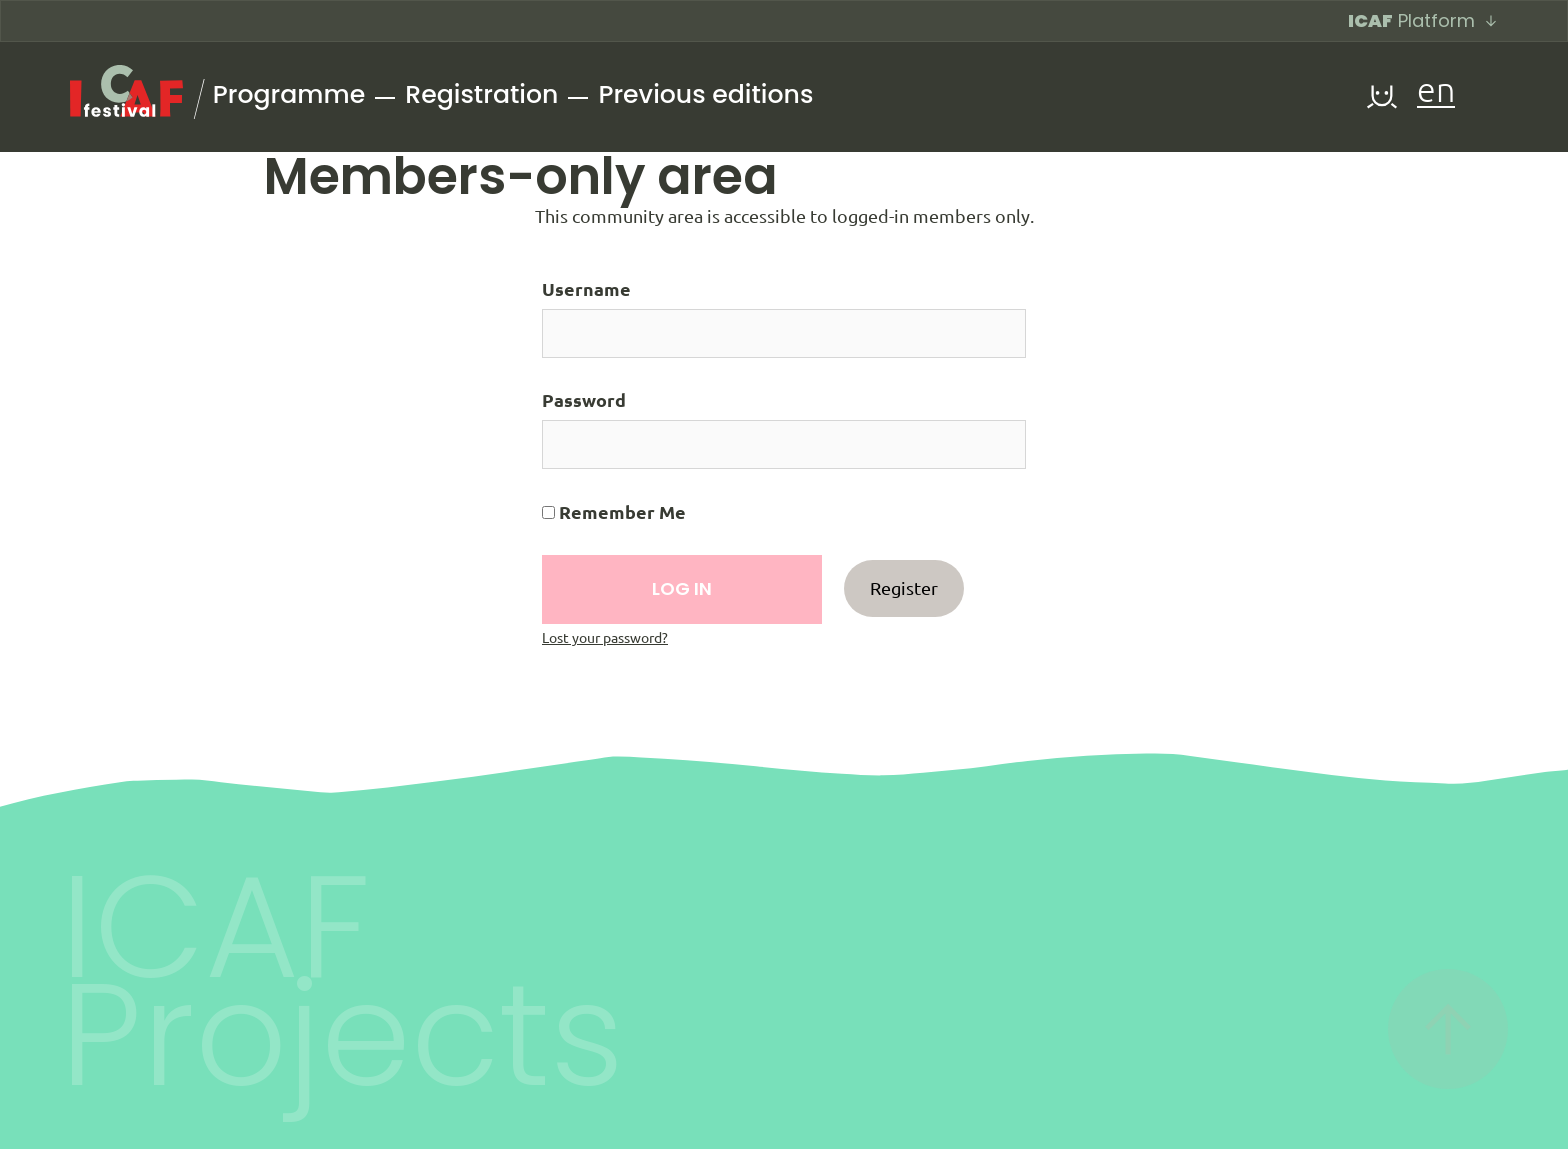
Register (904, 588)
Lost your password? (605, 638)
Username (586, 289)
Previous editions (705, 94)
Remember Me (614, 512)
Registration (481, 94)
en (1436, 92)
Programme (289, 94)
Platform (1422, 20)
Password (584, 400)
